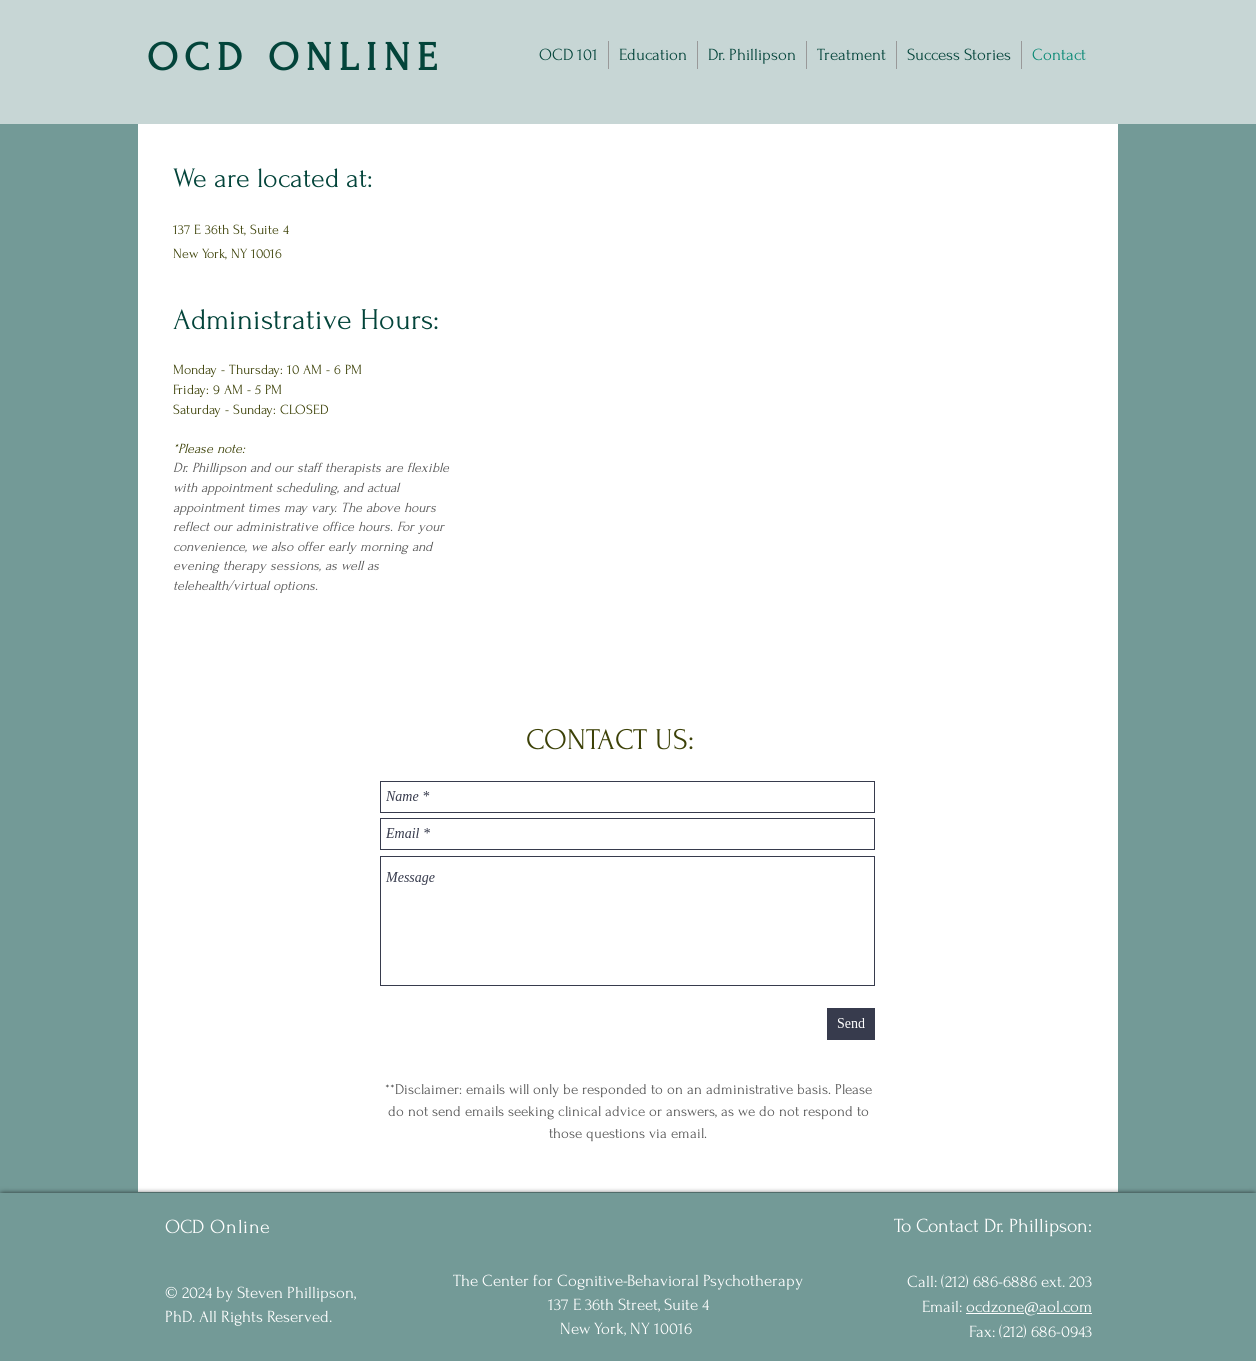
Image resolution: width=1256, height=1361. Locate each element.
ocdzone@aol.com (1029, 1306)
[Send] (851, 1024)
